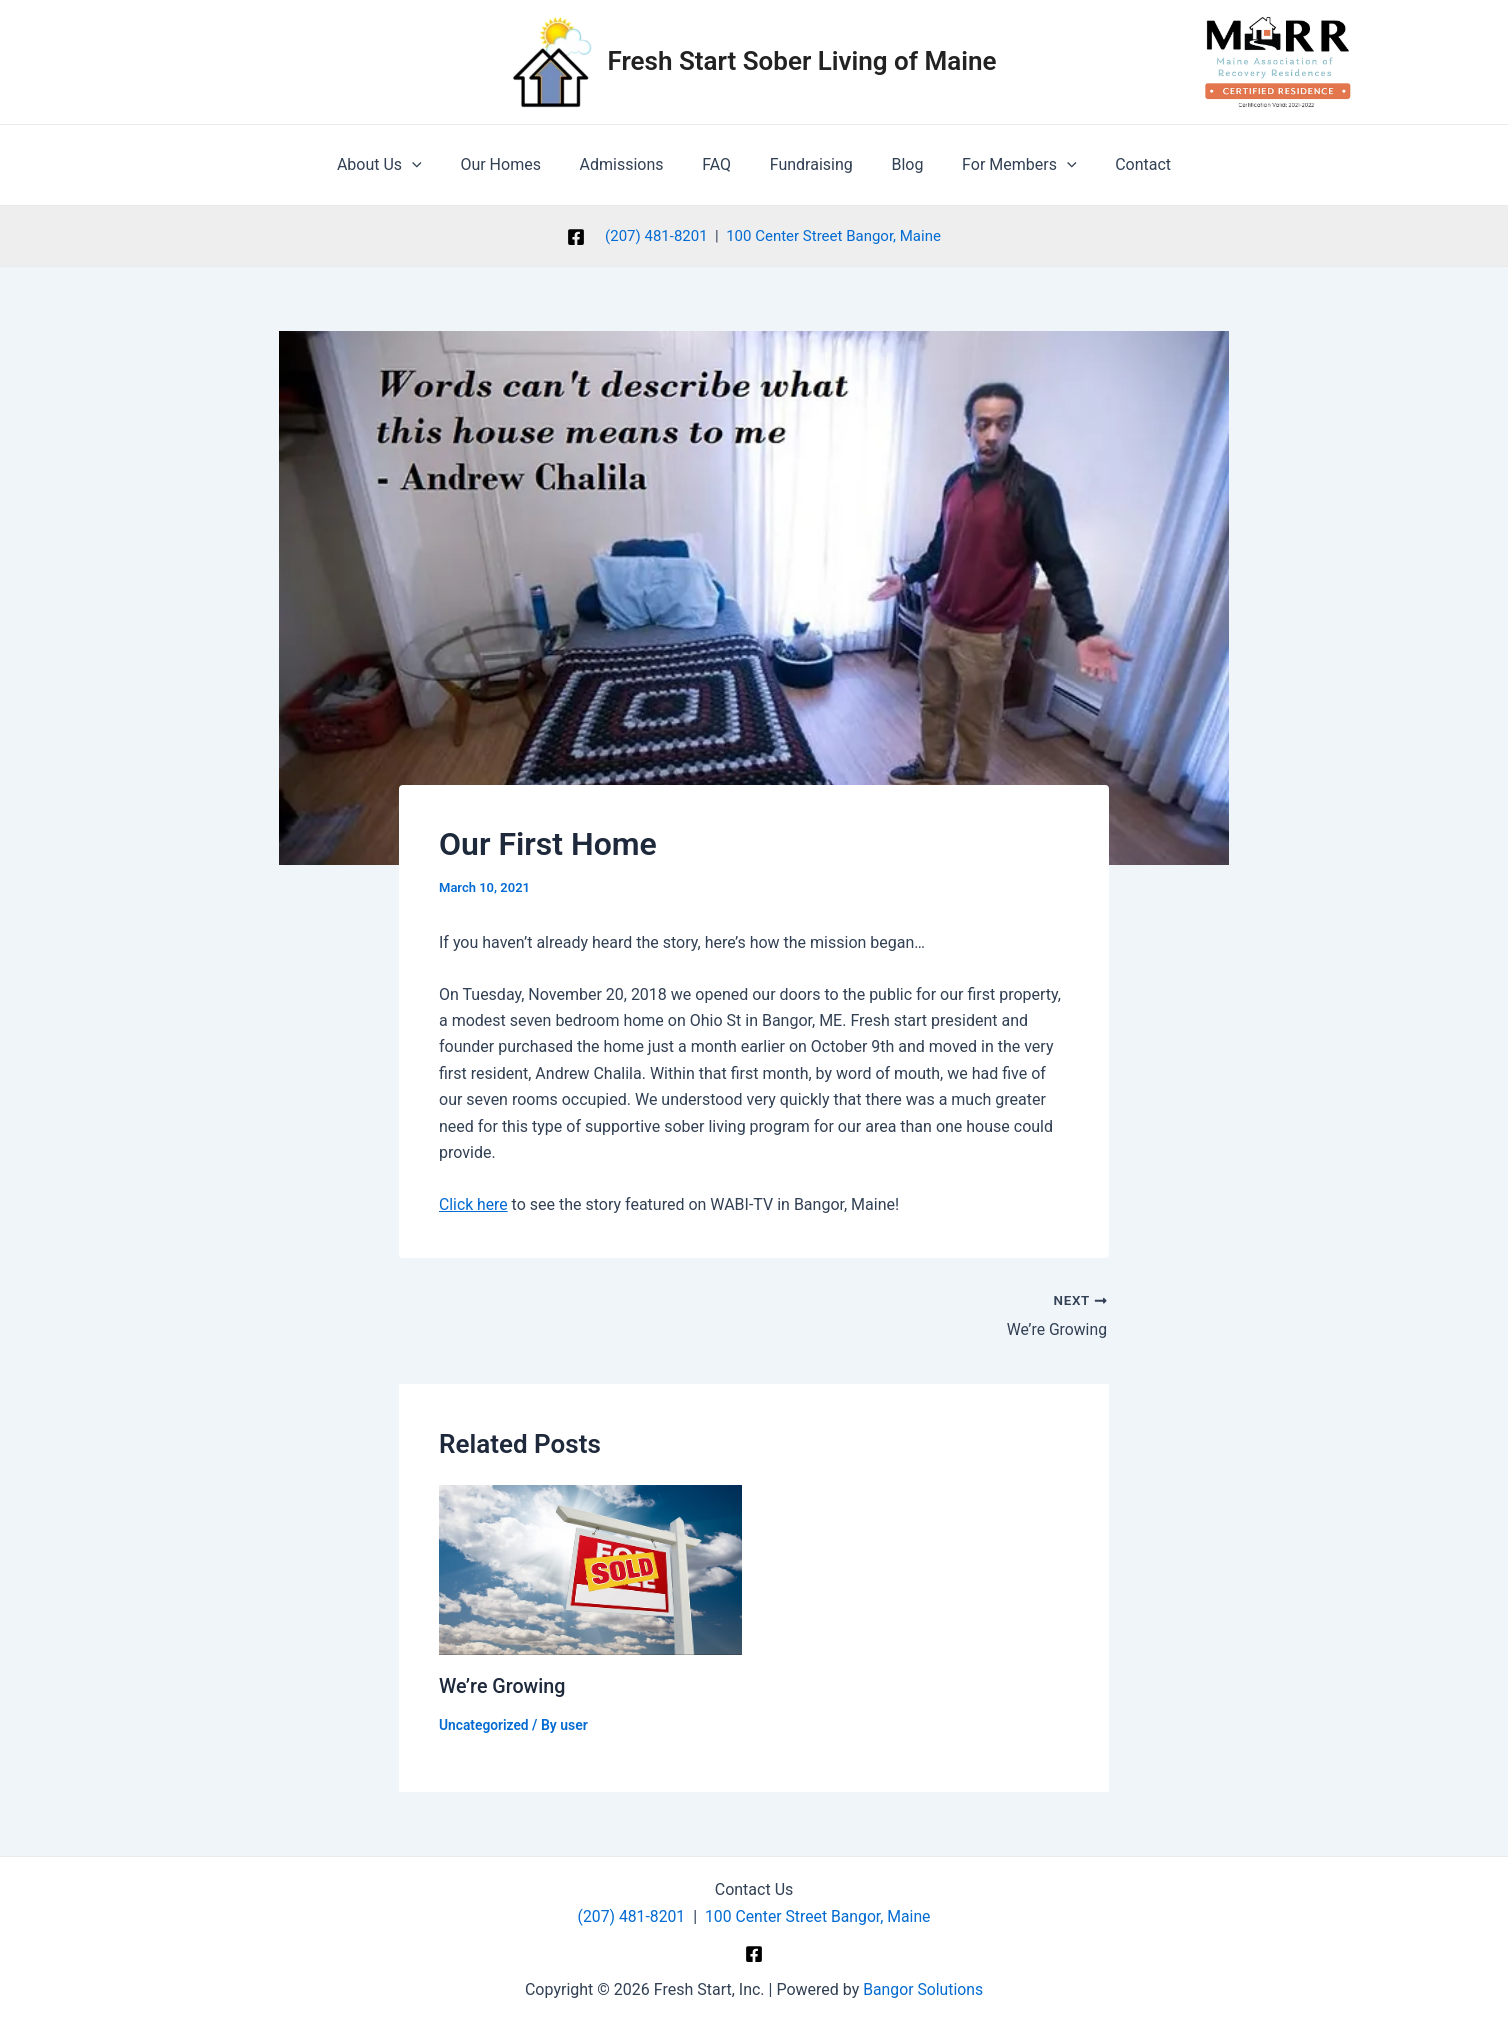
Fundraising (807, 164)
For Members (1002, 165)
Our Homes (517, 164)
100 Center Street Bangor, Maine (833, 236)
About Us (402, 165)
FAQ (720, 164)
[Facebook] (576, 237)
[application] (435, 165)
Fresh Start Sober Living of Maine (802, 61)
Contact (1120, 164)
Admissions (632, 164)
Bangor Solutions (923, 1988)
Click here (474, 1204)
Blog (897, 164)
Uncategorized (484, 1724)
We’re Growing (503, 1686)
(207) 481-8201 (656, 236)
